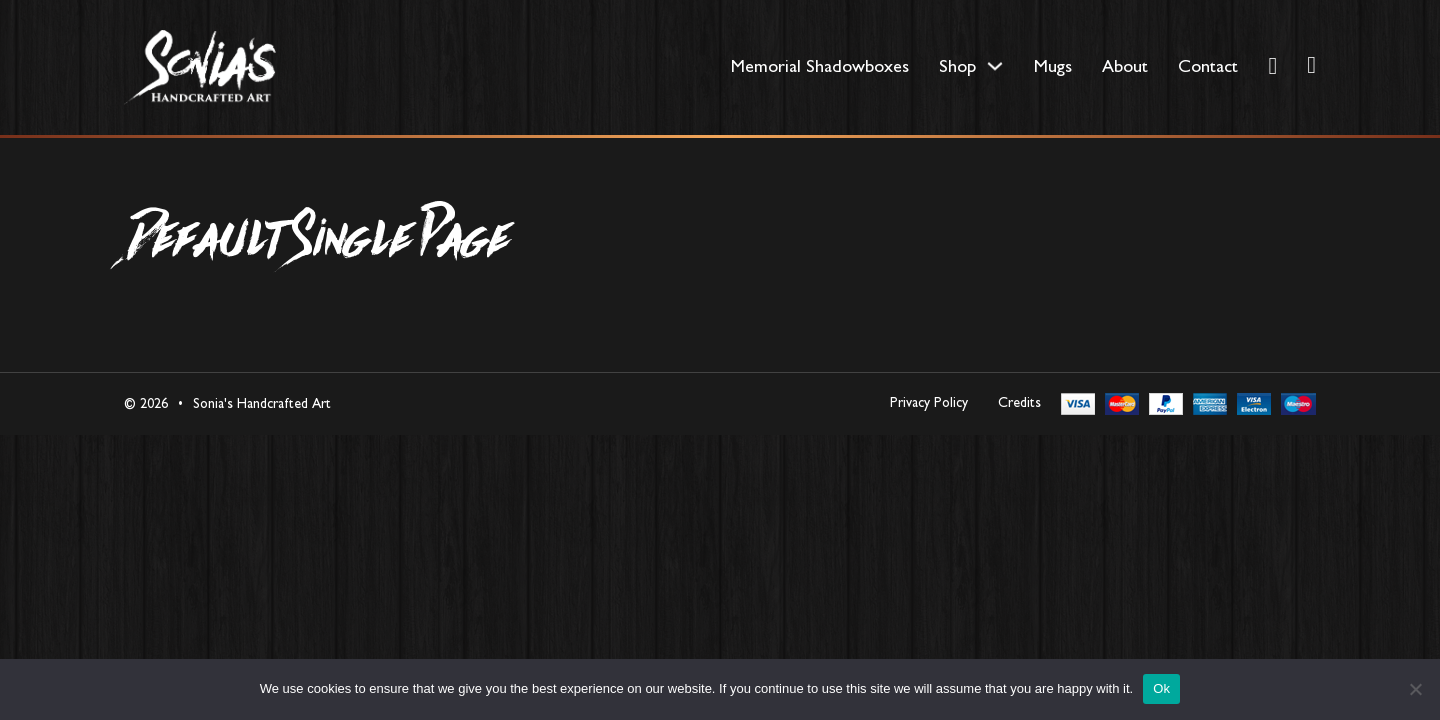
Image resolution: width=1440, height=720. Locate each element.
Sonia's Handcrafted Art (262, 403)
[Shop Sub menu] (995, 66)
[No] (1415, 689)
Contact (1208, 65)
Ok (1161, 688)
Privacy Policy (929, 402)
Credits (1019, 402)
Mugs (1053, 65)
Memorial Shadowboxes (820, 65)
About (1125, 65)
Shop (957, 65)
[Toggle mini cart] (1311, 65)
